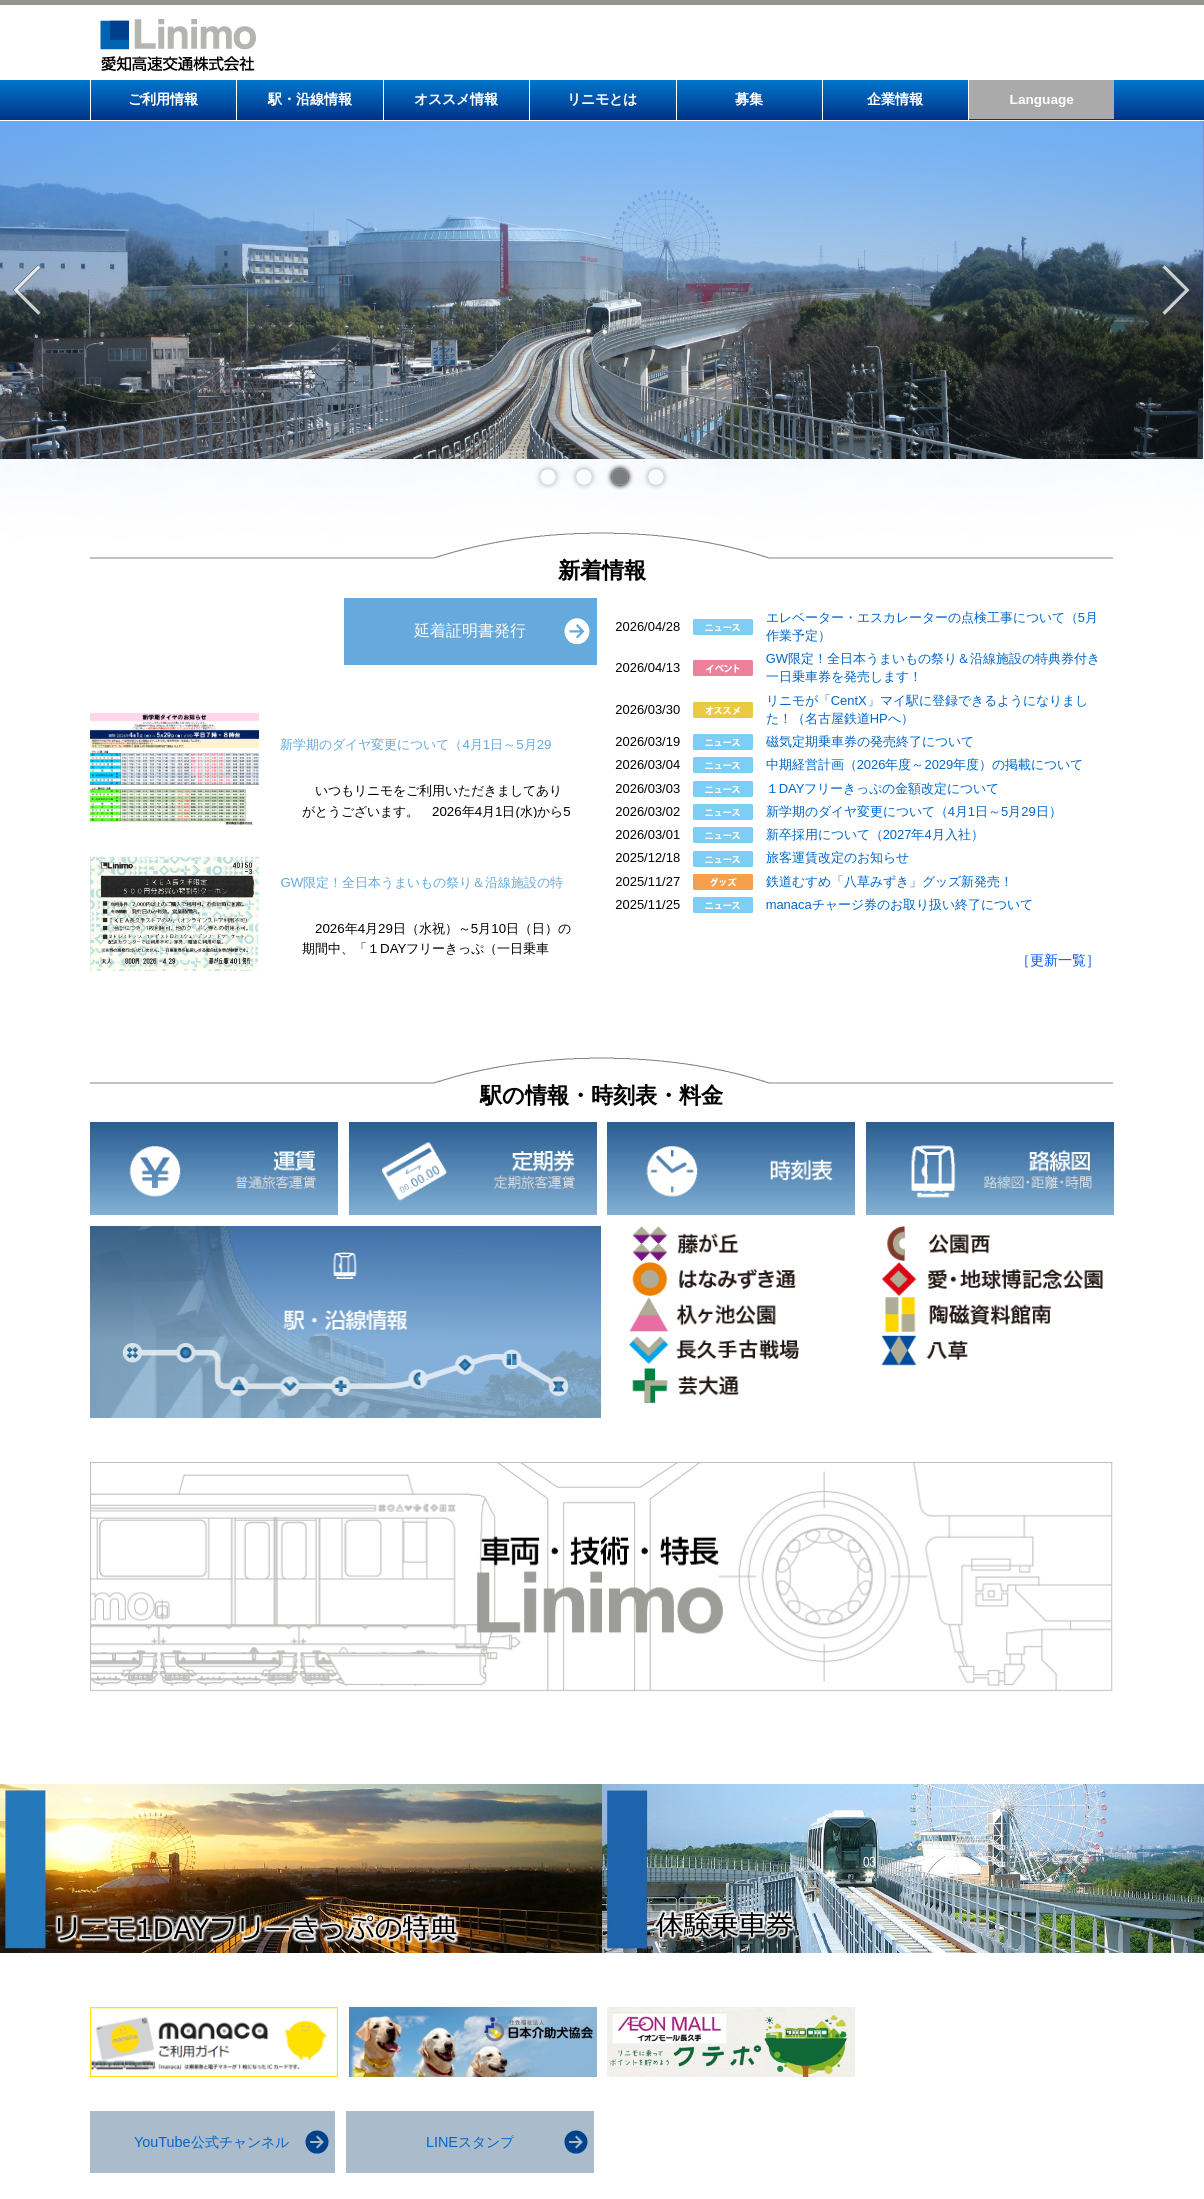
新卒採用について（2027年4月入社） (875, 834)
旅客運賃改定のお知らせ (837, 857)
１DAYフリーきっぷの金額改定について (883, 788)
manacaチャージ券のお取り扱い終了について (899, 904)
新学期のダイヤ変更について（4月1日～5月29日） (914, 811)
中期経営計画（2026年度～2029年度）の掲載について (925, 764)
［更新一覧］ (1058, 960)
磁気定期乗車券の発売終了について (870, 741)
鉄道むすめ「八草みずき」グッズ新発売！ (889, 881)
